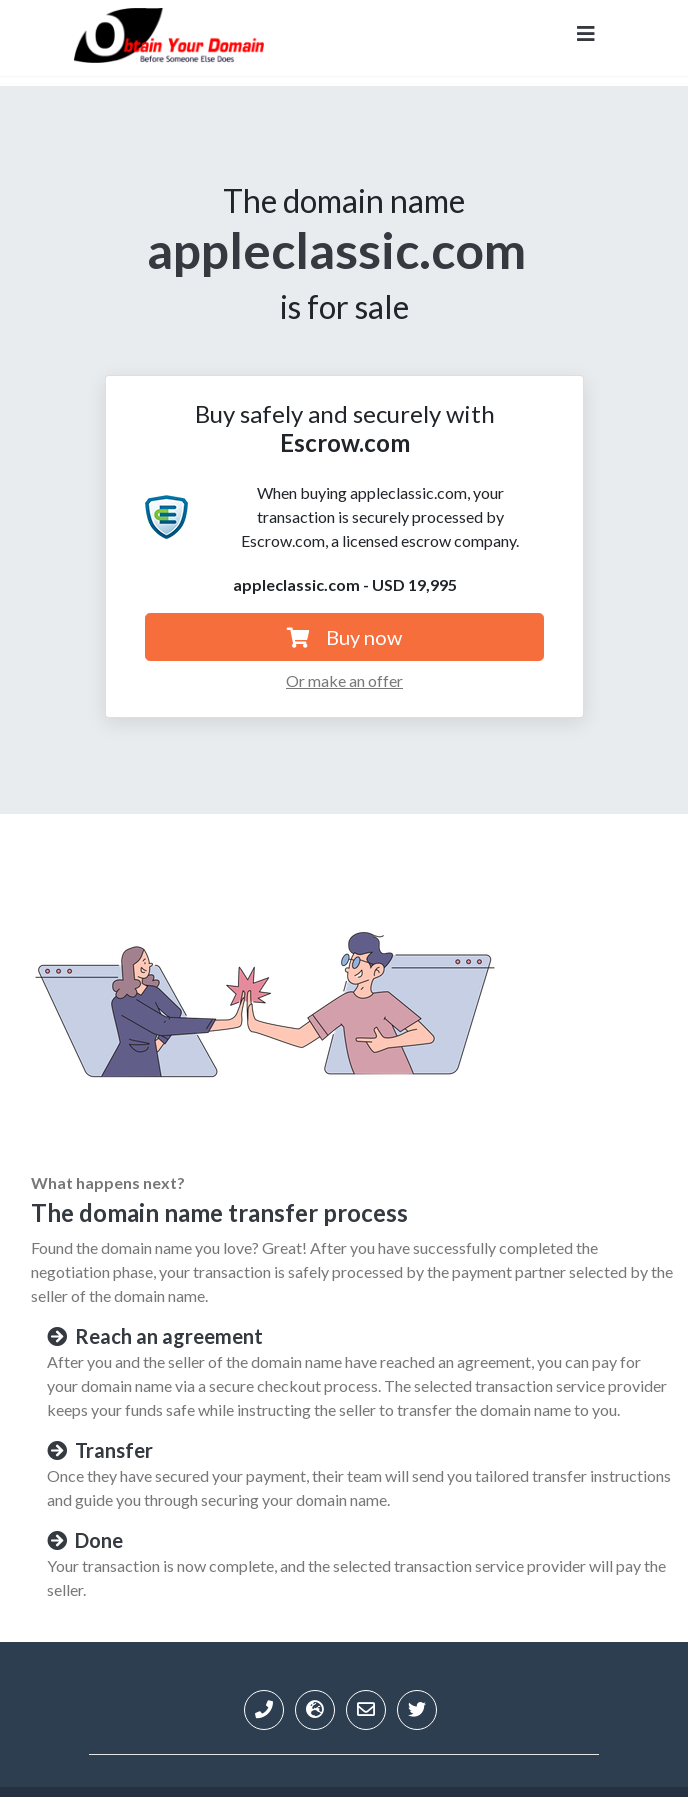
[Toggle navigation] (586, 38)
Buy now (344, 637)
